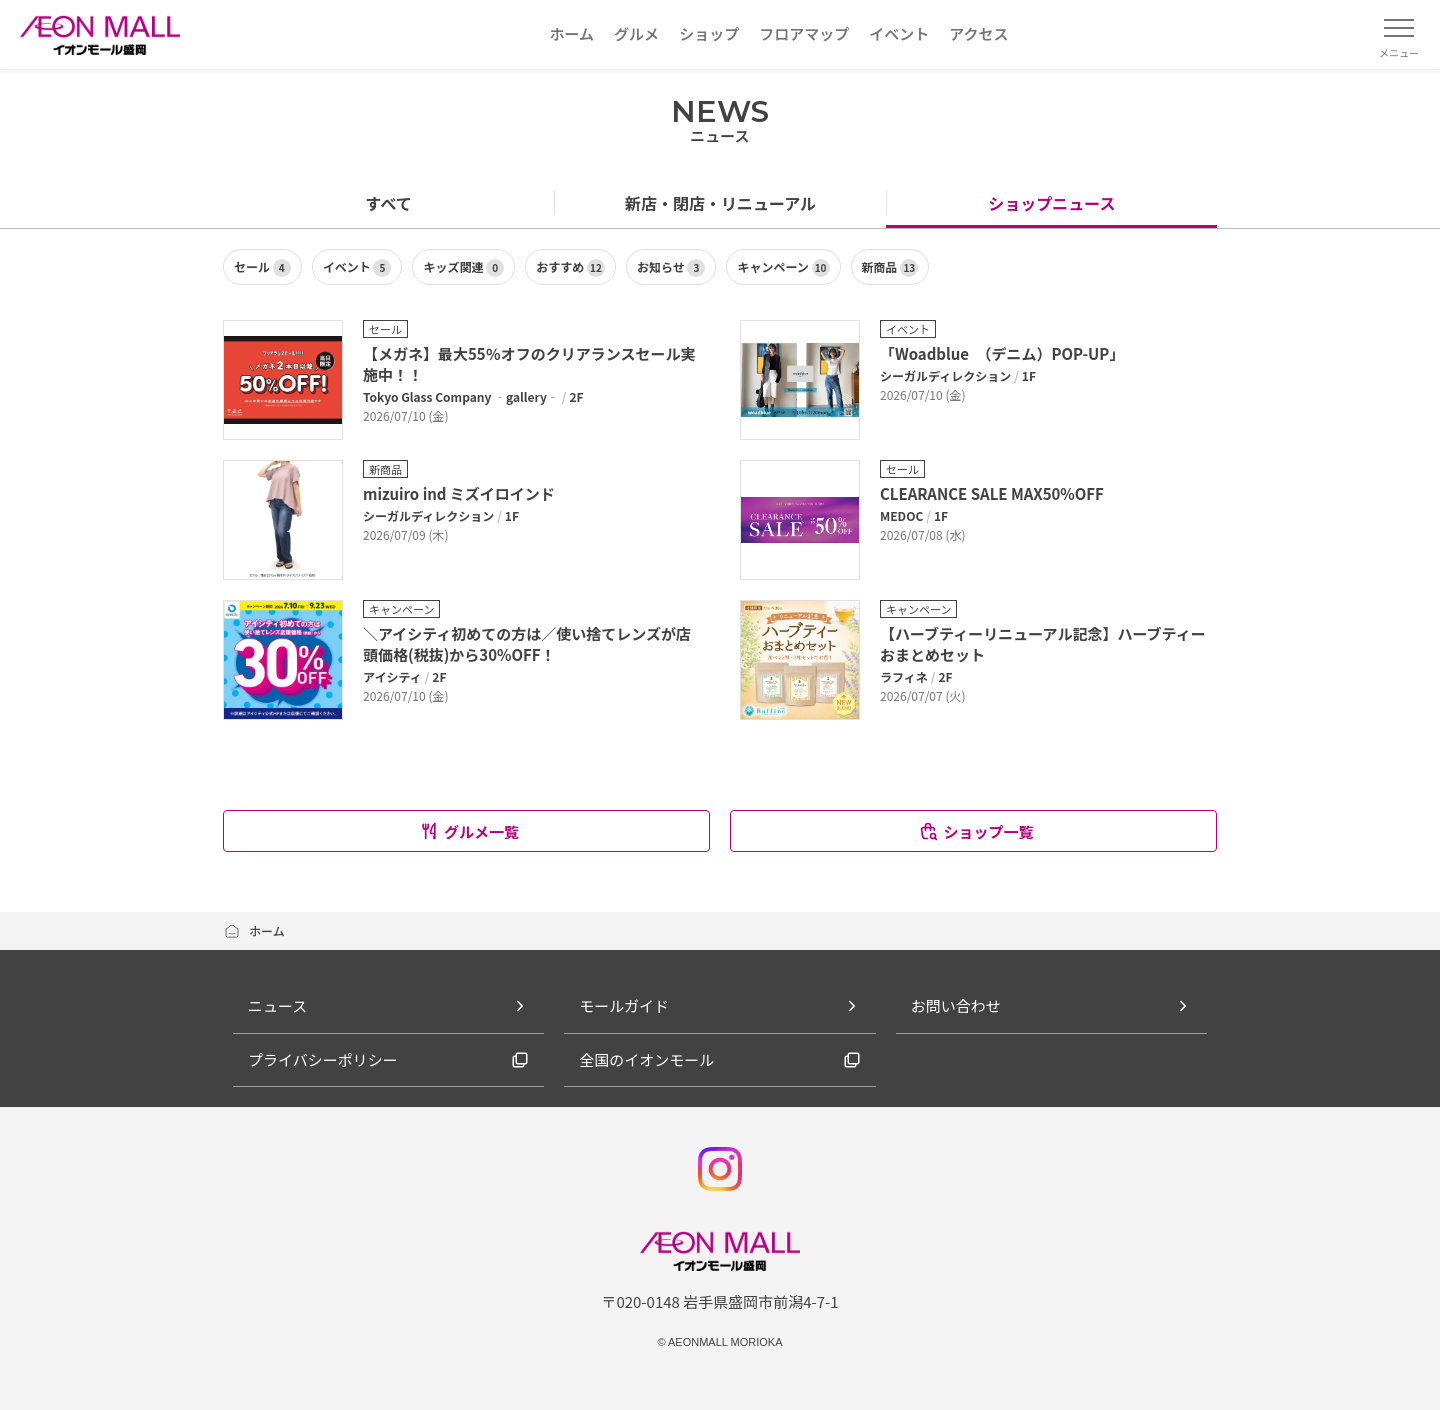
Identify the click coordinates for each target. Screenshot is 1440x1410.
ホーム (254, 930)
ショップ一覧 (975, 831)
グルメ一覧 (469, 831)
